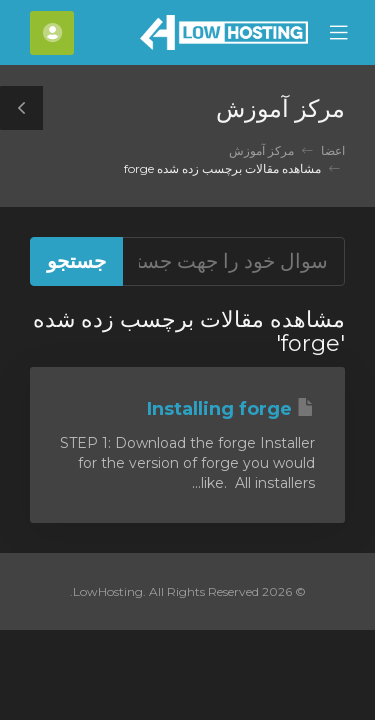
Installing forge (231, 409)
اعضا (333, 150)
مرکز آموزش (261, 150)
